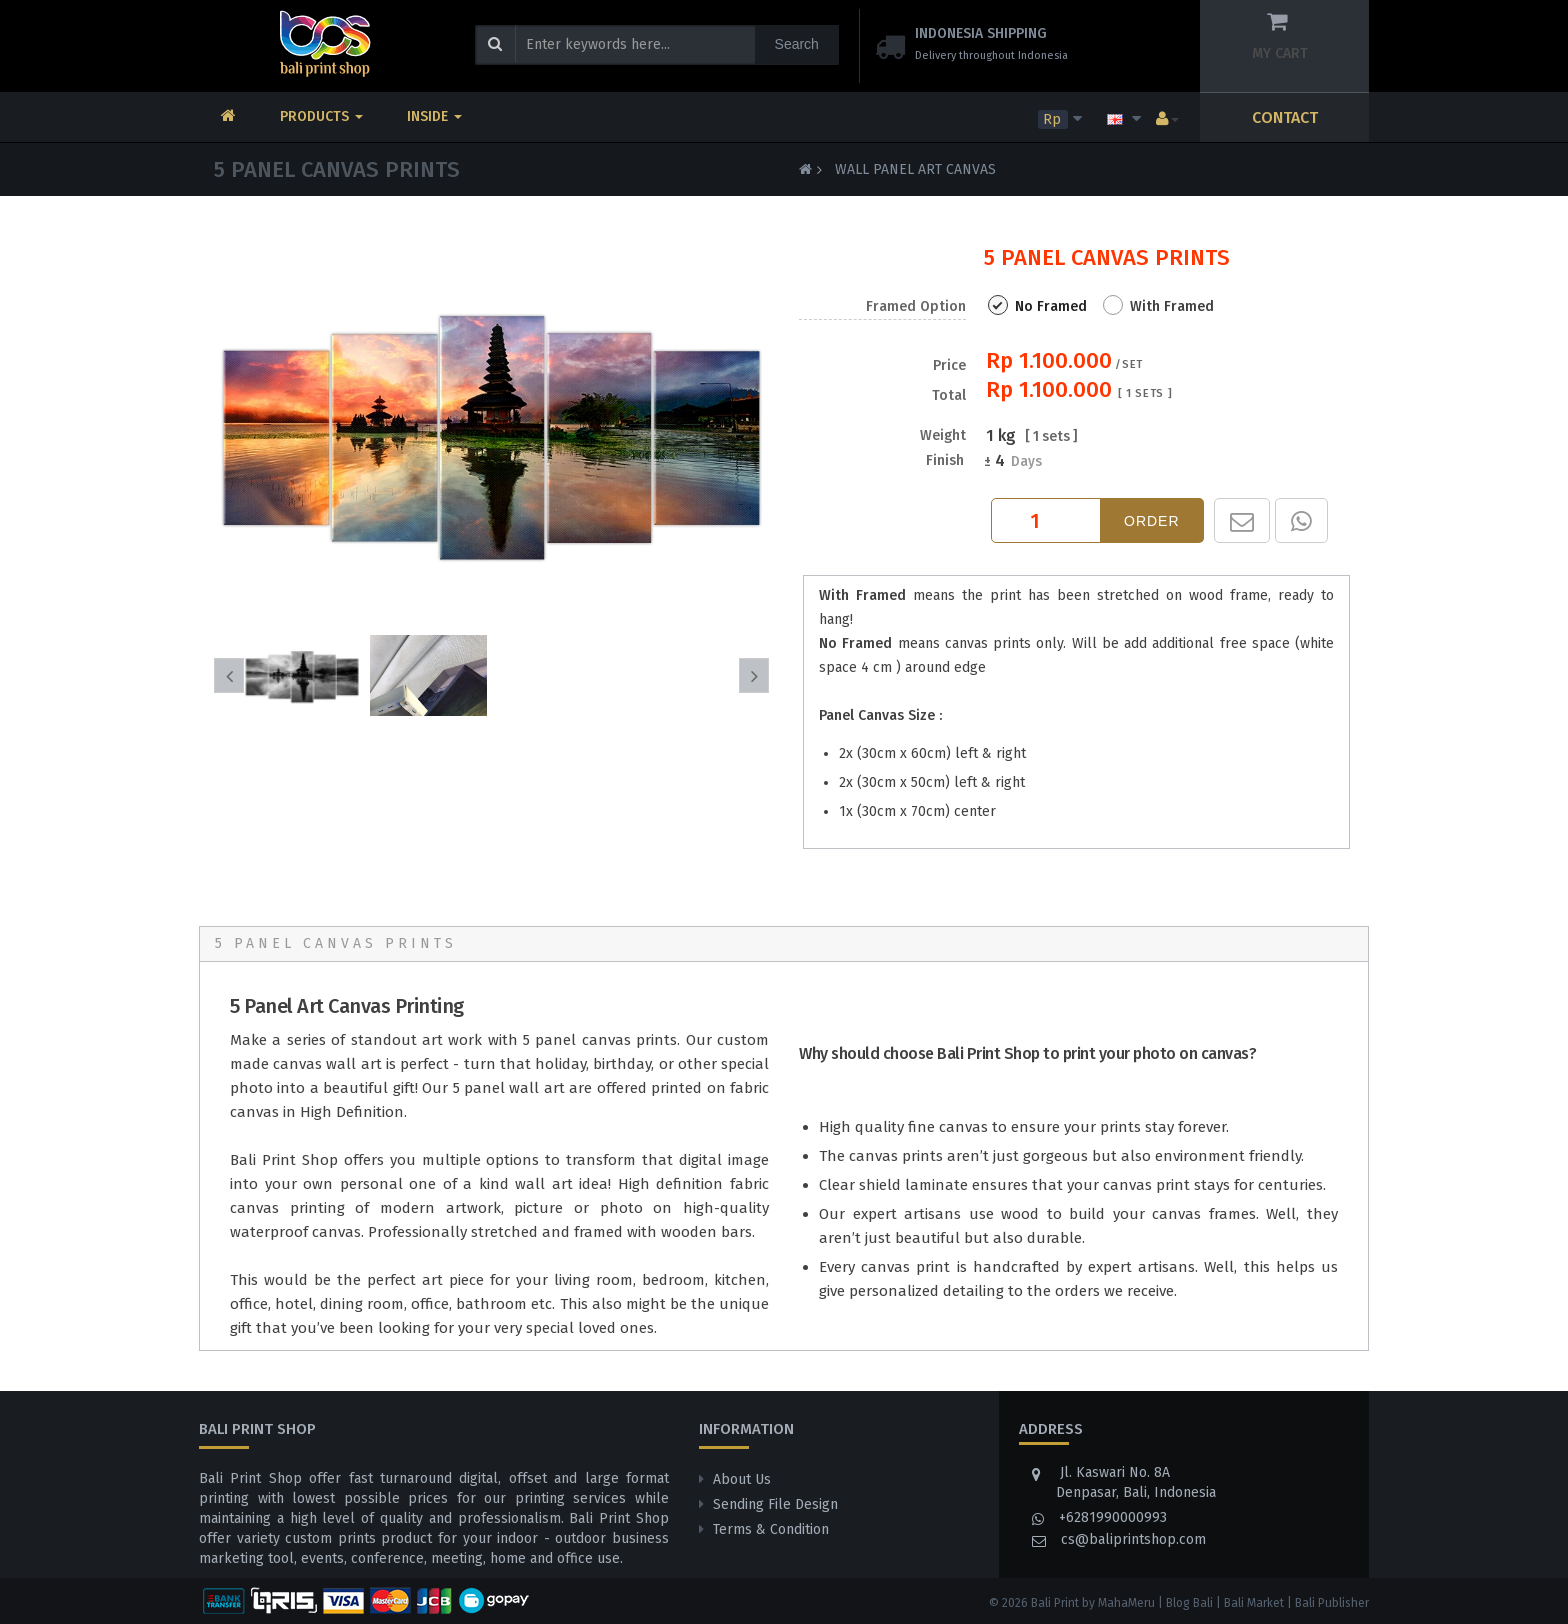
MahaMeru (1126, 1603)
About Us (742, 1479)
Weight (943, 436)
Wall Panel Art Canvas (915, 169)
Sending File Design (775, 1504)
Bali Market (1254, 1603)
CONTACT (1285, 117)
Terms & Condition (771, 1529)
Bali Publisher (1332, 1603)
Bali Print (1055, 1603)
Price (949, 380)
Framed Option (916, 306)
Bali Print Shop (284, 1160)
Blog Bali (1189, 1603)
